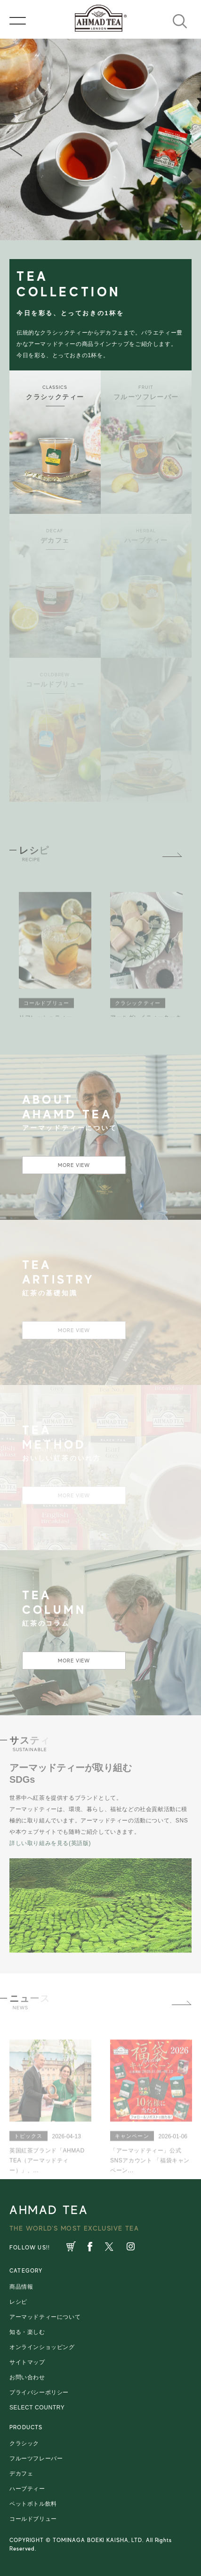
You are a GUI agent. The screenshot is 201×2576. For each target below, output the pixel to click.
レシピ (18, 2302)
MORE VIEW (74, 1165)
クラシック (24, 2443)
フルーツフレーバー (36, 2458)
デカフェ (21, 2473)
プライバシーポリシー (39, 2392)
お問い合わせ (27, 2377)
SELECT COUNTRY (36, 2407)
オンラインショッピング (42, 2347)
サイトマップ (27, 2362)
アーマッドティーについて (44, 2317)
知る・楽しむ (27, 2332)
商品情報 (21, 2286)
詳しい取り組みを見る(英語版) (50, 1843)
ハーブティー (27, 2488)
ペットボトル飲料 (33, 2503)
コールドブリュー (33, 2519)
